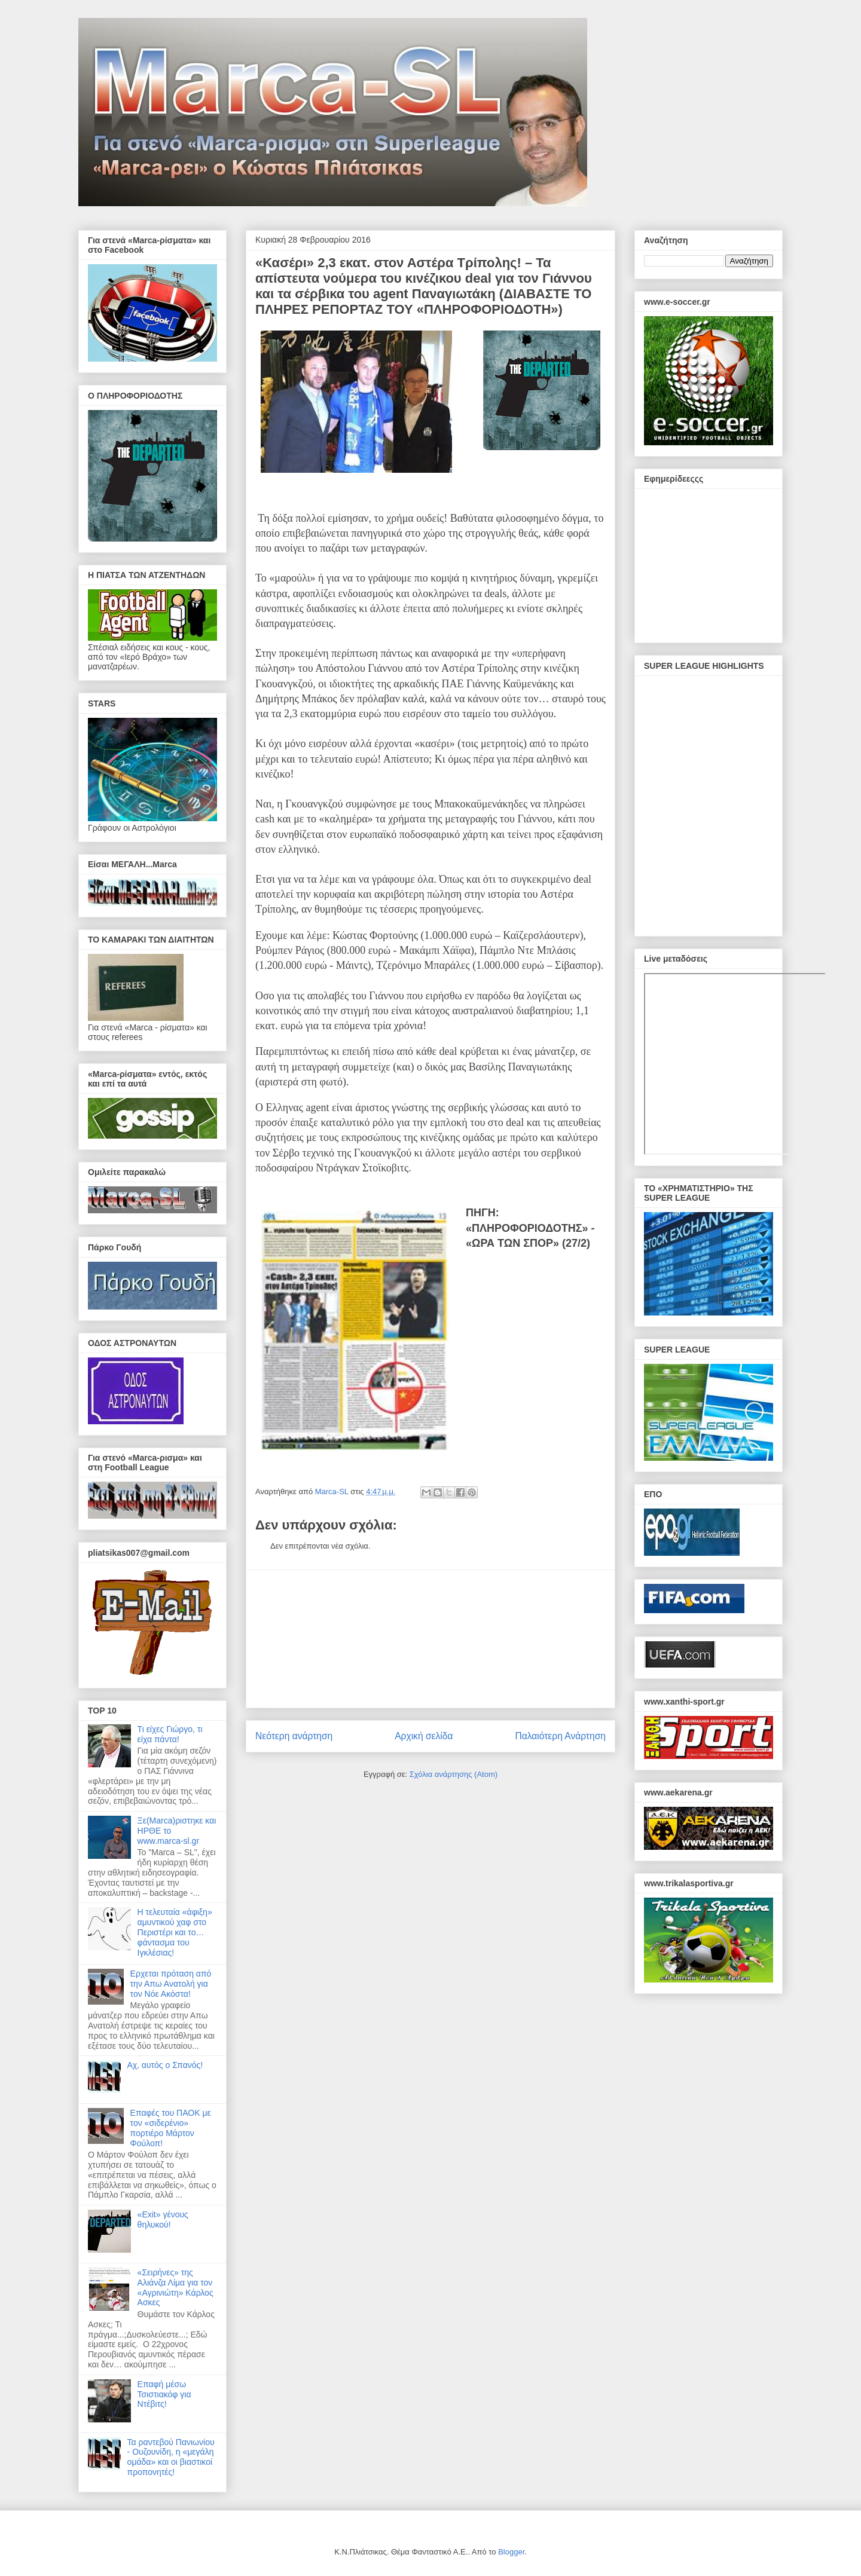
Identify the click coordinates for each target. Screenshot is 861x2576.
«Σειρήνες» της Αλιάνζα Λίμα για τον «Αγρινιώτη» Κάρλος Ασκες (175, 2287)
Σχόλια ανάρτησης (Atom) (453, 1774)
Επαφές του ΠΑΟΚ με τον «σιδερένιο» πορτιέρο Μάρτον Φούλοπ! (170, 2127)
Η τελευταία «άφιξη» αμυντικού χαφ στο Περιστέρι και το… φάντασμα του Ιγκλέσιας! (175, 1932)
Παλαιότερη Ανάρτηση (560, 1736)
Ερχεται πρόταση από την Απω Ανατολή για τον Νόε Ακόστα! (171, 1984)
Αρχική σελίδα (424, 1736)
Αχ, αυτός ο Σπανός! (165, 2065)
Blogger (511, 2551)
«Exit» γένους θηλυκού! (163, 2219)
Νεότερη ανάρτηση (293, 1736)
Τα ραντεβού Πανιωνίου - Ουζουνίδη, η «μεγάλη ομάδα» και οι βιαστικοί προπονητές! (171, 2457)
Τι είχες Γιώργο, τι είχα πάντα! (170, 1734)
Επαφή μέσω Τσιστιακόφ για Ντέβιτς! (164, 2394)
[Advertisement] (430, 1639)
